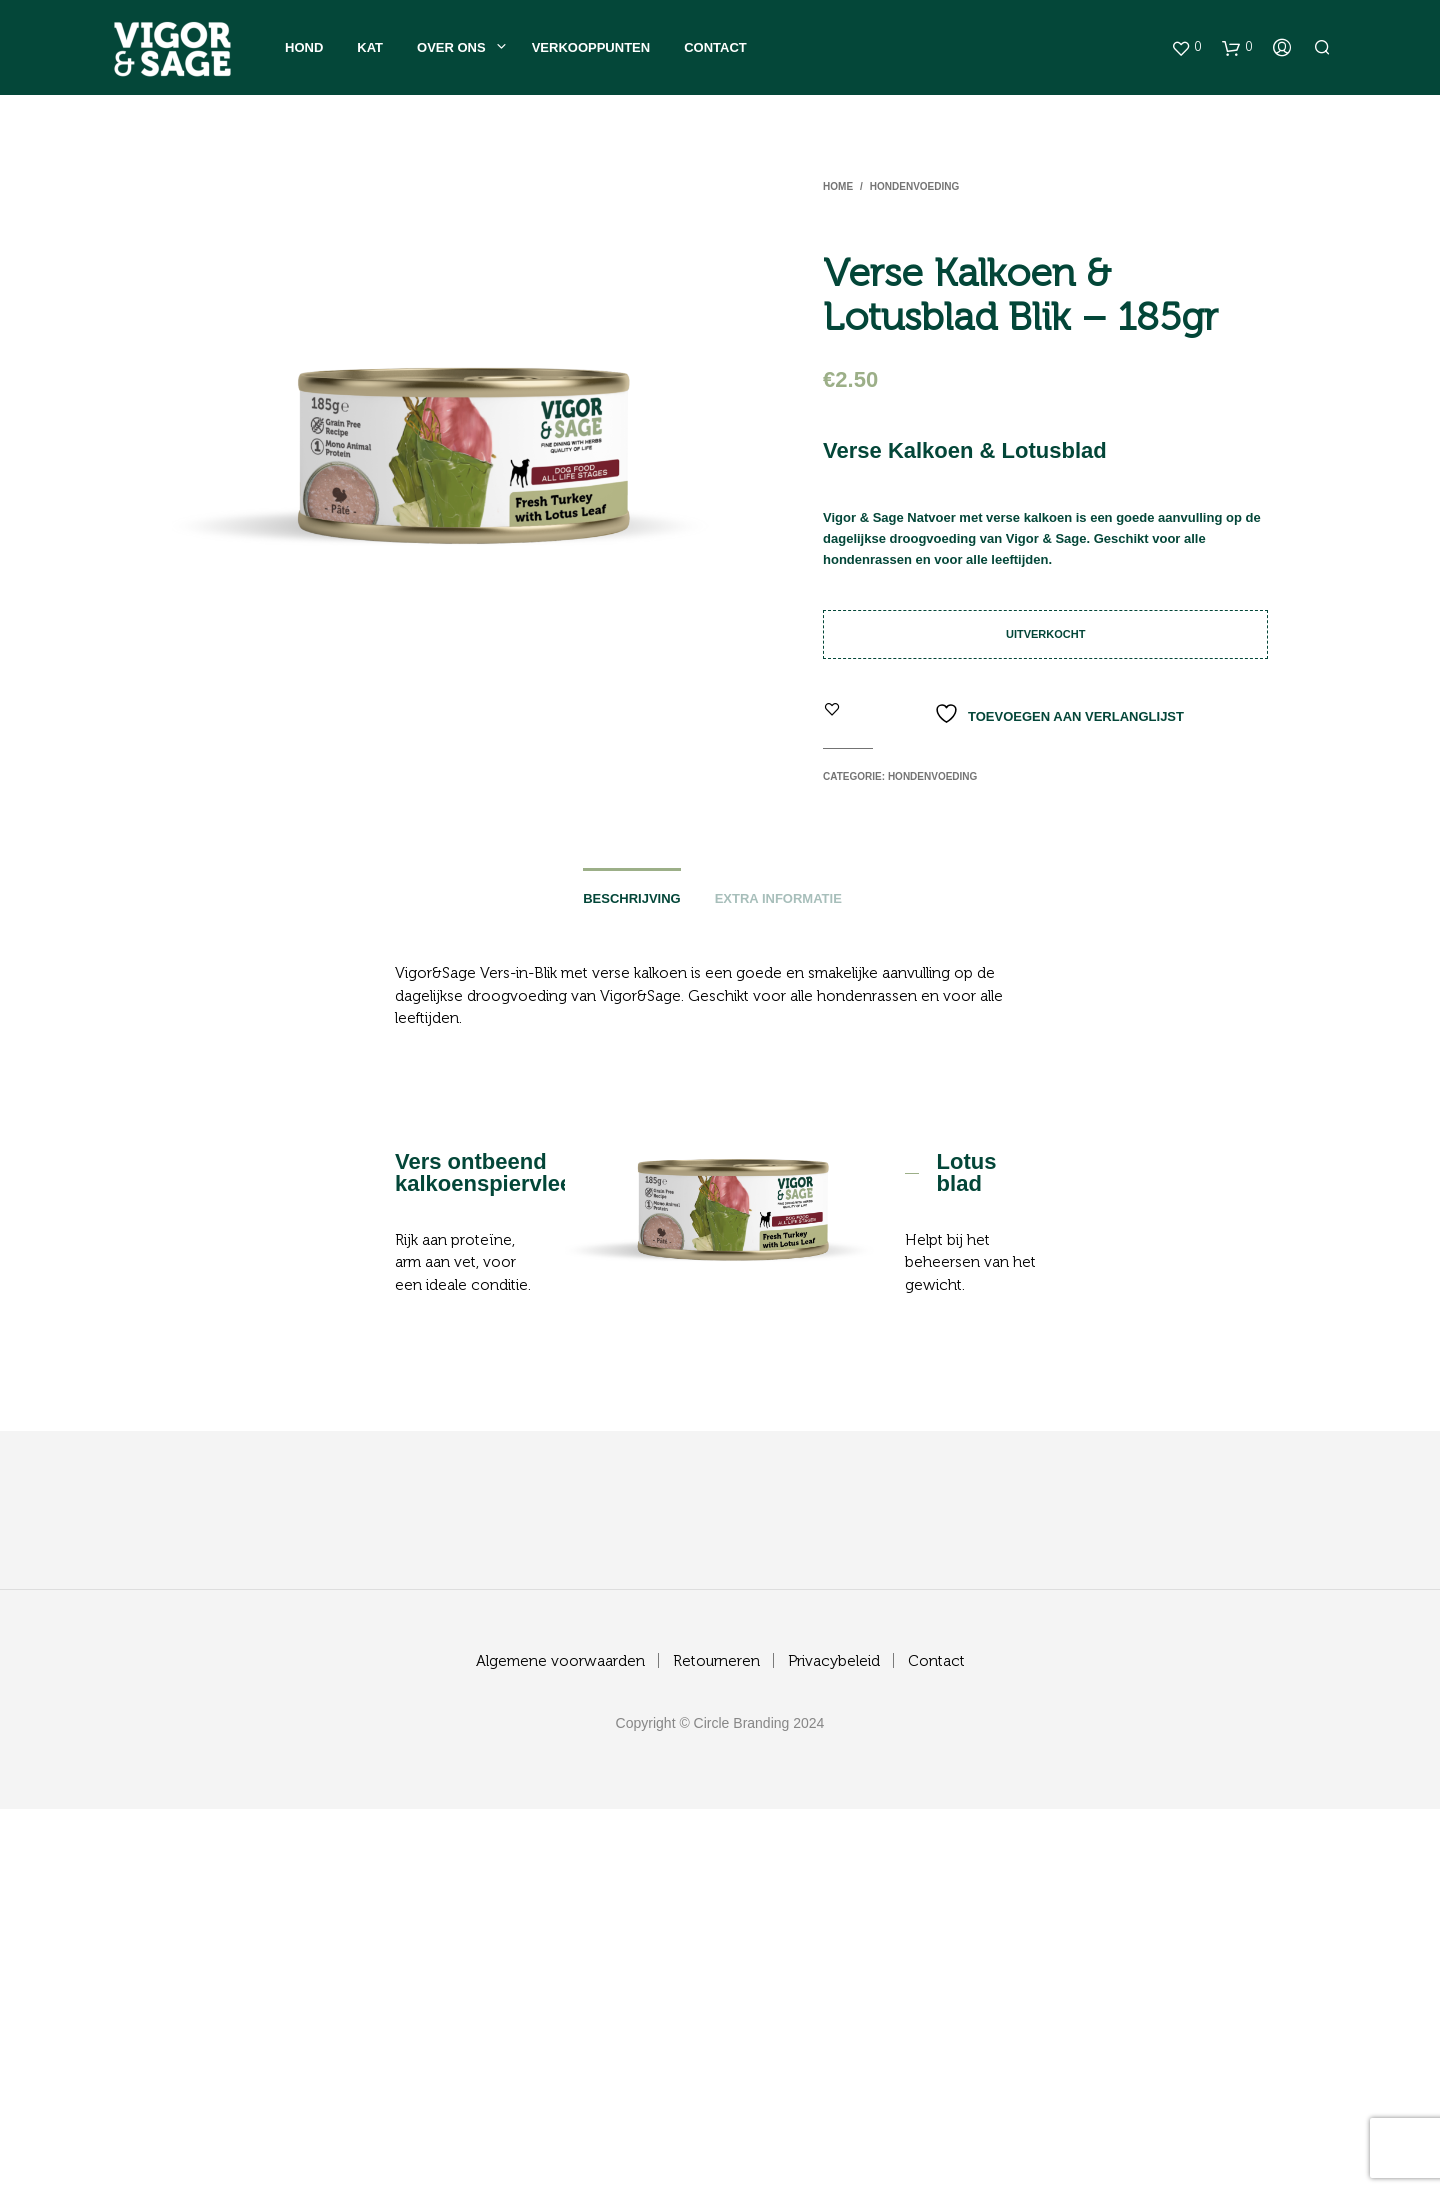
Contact (715, 47)
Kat (370, 47)
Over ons (451, 47)
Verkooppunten (591, 47)
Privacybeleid (834, 1661)
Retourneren (716, 1661)
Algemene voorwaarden (560, 1661)
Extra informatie (778, 898)
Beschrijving (632, 898)
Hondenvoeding (914, 186)
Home (838, 186)
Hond (304, 47)
